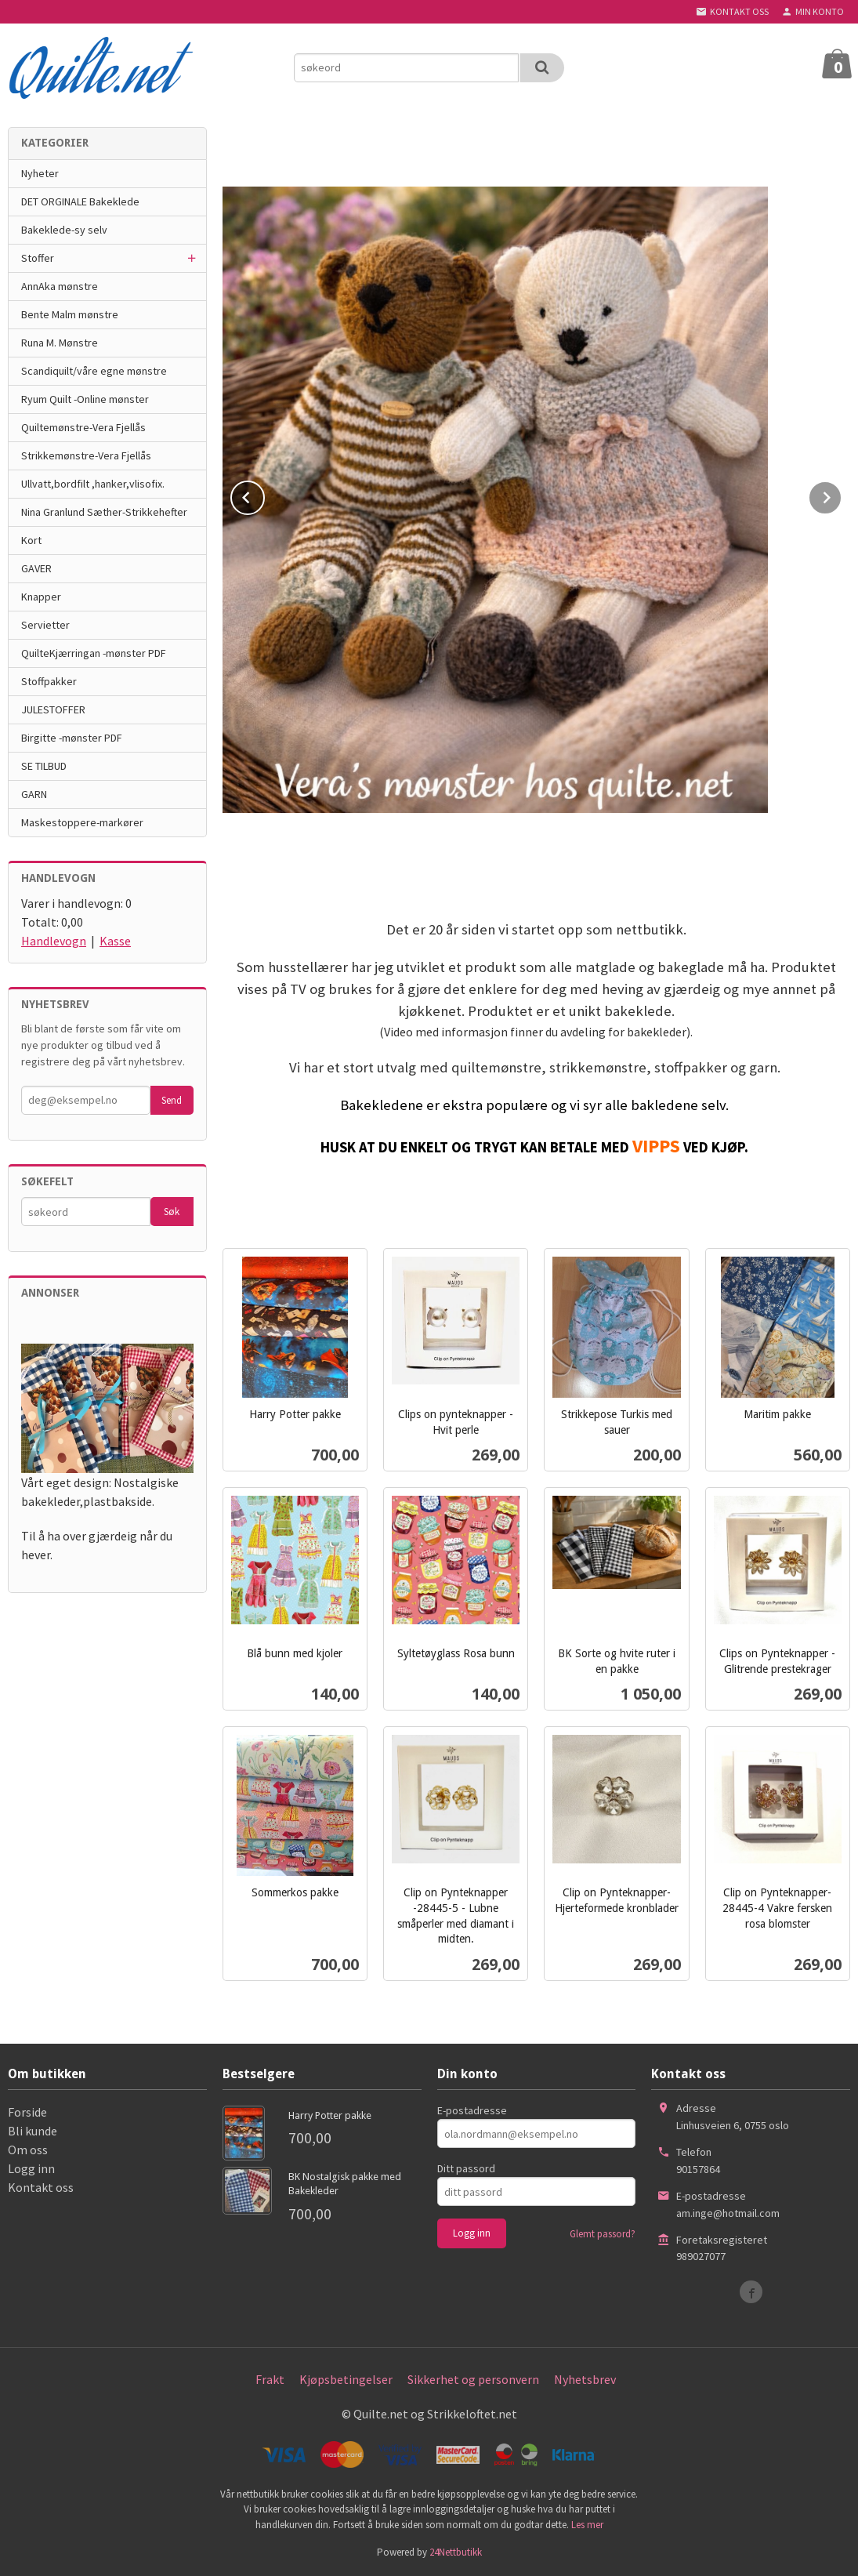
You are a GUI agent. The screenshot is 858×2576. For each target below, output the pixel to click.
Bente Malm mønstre (69, 314)
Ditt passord (466, 2168)
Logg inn (31, 2168)
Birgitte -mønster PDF (71, 738)
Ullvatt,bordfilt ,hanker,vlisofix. (93, 484)
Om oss (28, 2149)
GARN (34, 794)
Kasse (115, 941)
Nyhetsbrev (585, 2379)
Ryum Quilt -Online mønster (85, 399)
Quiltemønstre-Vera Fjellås (83, 427)
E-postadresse (472, 2110)
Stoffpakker (49, 681)
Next (841, 495)
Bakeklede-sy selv (64, 230)
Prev (264, 495)
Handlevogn (53, 941)
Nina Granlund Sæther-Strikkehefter (104, 512)
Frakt (269, 2379)
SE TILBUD (44, 766)
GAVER (36, 568)
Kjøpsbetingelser (346, 2379)
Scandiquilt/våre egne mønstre (94, 371)
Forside (27, 2112)
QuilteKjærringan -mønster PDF (93, 653)
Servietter (45, 625)
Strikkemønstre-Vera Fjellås (86, 455)
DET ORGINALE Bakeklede (80, 201)
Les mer (587, 2524)
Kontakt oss (41, 2187)
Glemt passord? (602, 2233)
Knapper (41, 597)
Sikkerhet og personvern (473, 2379)
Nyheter (40, 173)
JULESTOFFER (53, 709)
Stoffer (37, 258)
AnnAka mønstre (59, 286)
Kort (31, 540)
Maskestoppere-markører (82, 822)
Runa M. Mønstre (59, 343)
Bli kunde (32, 2131)
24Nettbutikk (455, 2552)
